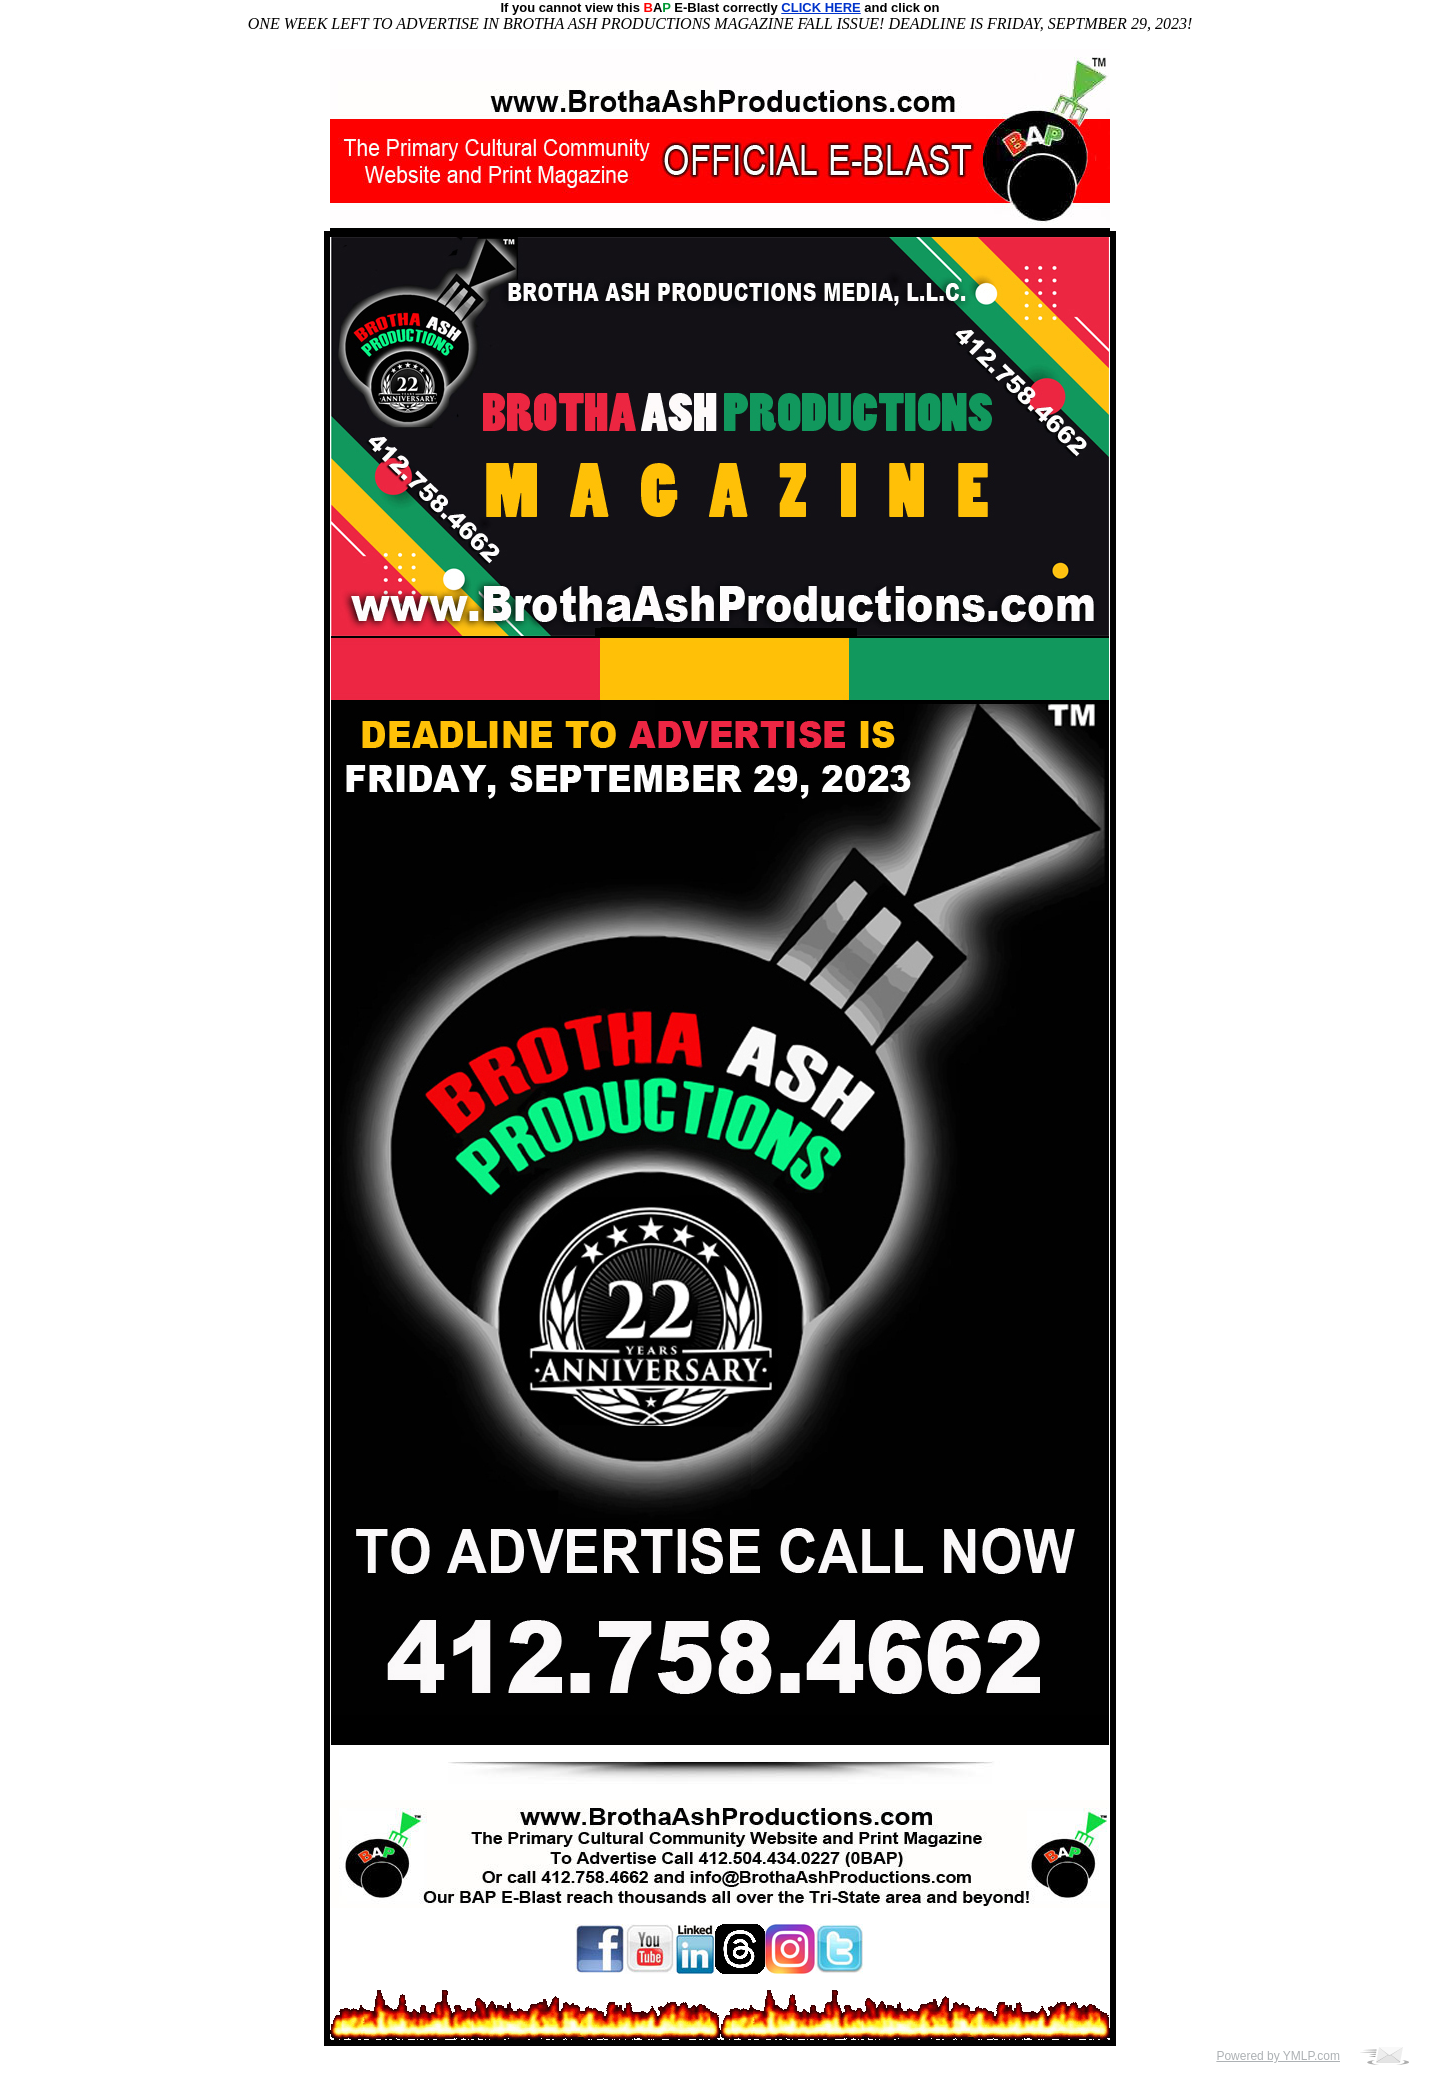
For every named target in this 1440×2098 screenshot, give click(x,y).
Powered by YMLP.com (1278, 2056)
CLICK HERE (820, 7)
